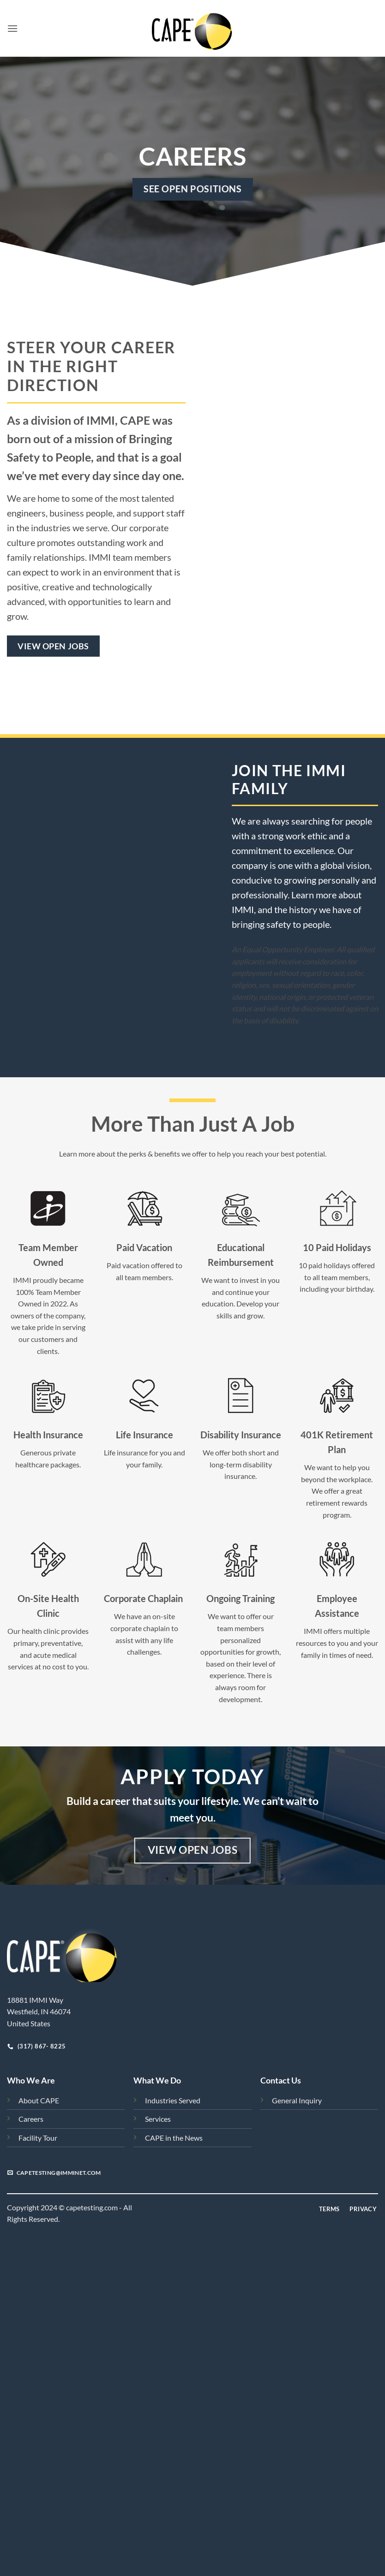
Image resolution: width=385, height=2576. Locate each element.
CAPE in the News (174, 2137)
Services (158, 2118)
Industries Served (172, 2100)
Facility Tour (37, 2137)
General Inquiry (297, 2100)
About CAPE (38, 2100)
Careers (30, 2118)
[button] (12, 28)
